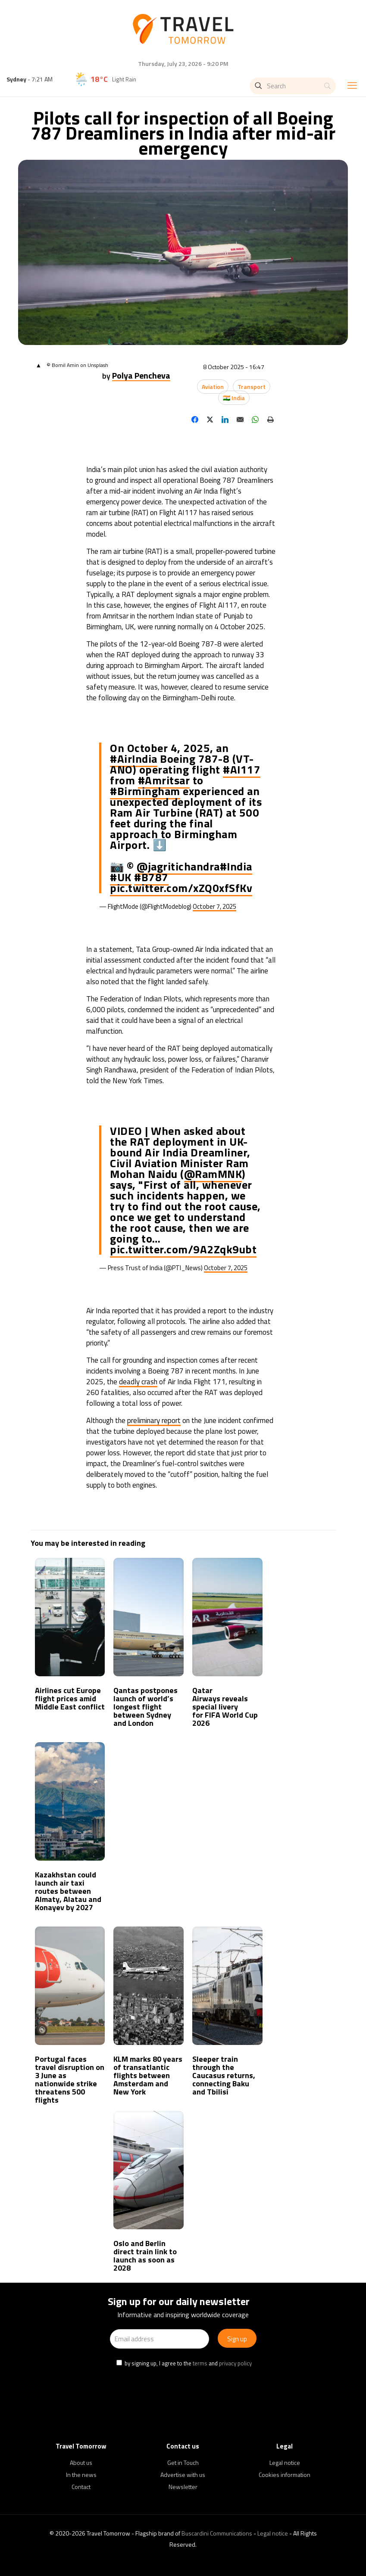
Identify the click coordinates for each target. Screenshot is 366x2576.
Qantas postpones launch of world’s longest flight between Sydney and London (145, 1706)
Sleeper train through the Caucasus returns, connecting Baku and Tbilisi (223, 2075)
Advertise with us (182, 2474)
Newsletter (183, 2486)
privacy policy (235, 2363)
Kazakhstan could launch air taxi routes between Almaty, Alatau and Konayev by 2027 (68, 1891)
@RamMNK (213, 1173)
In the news (81, 2474)
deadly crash (138, 1381)
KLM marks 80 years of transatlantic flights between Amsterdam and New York (147, 2075)
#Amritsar (164, 780)
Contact (81, 2486)
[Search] (293, 86)
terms (200, 2363)
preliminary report (154, 1420)
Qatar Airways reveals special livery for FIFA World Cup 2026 (225, 1706)
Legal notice (284, 2462)
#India (236, 866)
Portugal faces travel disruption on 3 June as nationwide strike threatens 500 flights (69, 2079)
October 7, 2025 (214, 906)
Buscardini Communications (216, 2533)
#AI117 (241, 769)
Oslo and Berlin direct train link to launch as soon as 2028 (145, 2255)
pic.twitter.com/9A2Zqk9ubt (183, 1249)
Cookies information (284, 2474)
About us (81, 2462)
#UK (120, 877)
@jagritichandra (178, 866)
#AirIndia (133, 758)
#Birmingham (145, 791)
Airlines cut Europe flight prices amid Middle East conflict (70, 1698)
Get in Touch (183, 2462)
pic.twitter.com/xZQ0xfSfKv (181, 887)
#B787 (151, 877)
